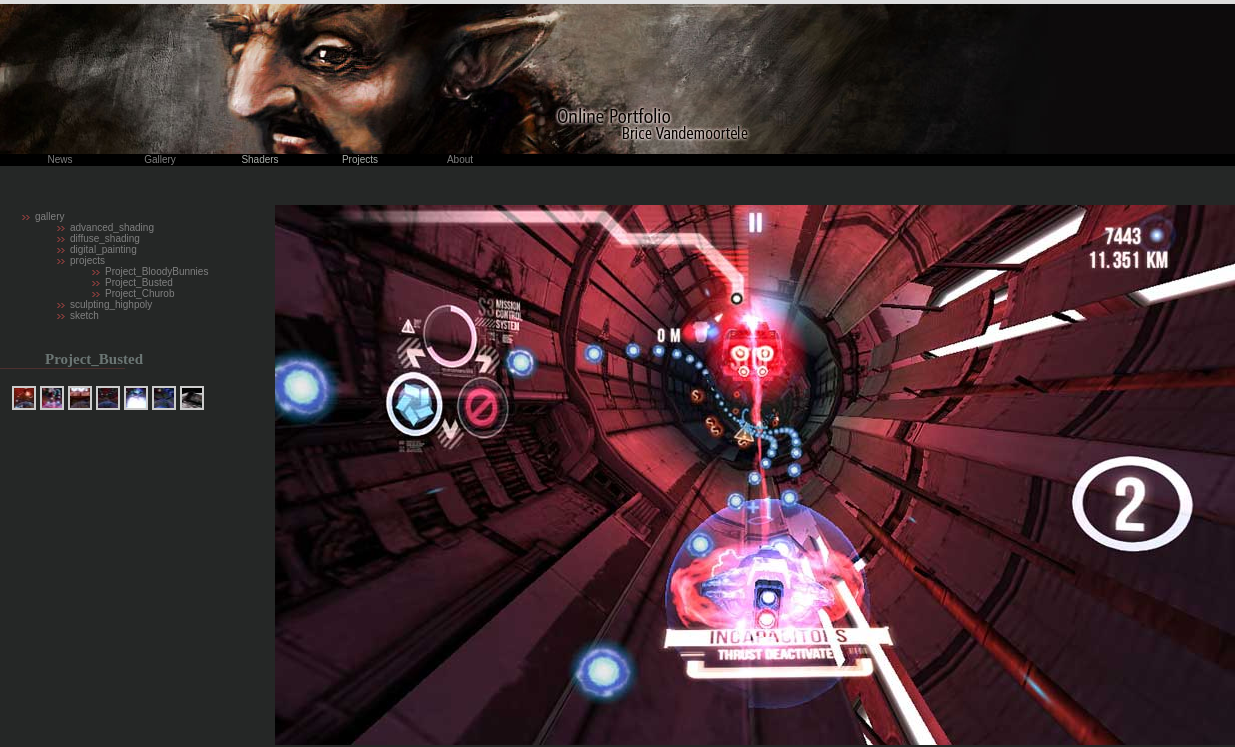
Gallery (160, 159)
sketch (84, 315)
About (460, 159)
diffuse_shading (105, 238)
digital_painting (103, 249)
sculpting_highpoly (111, 304)
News (59, 159)
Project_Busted (139, 282)
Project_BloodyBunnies (156, 271)
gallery (49, 216)
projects (87, 260)
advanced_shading (112, 227)
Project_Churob (139, 293)
